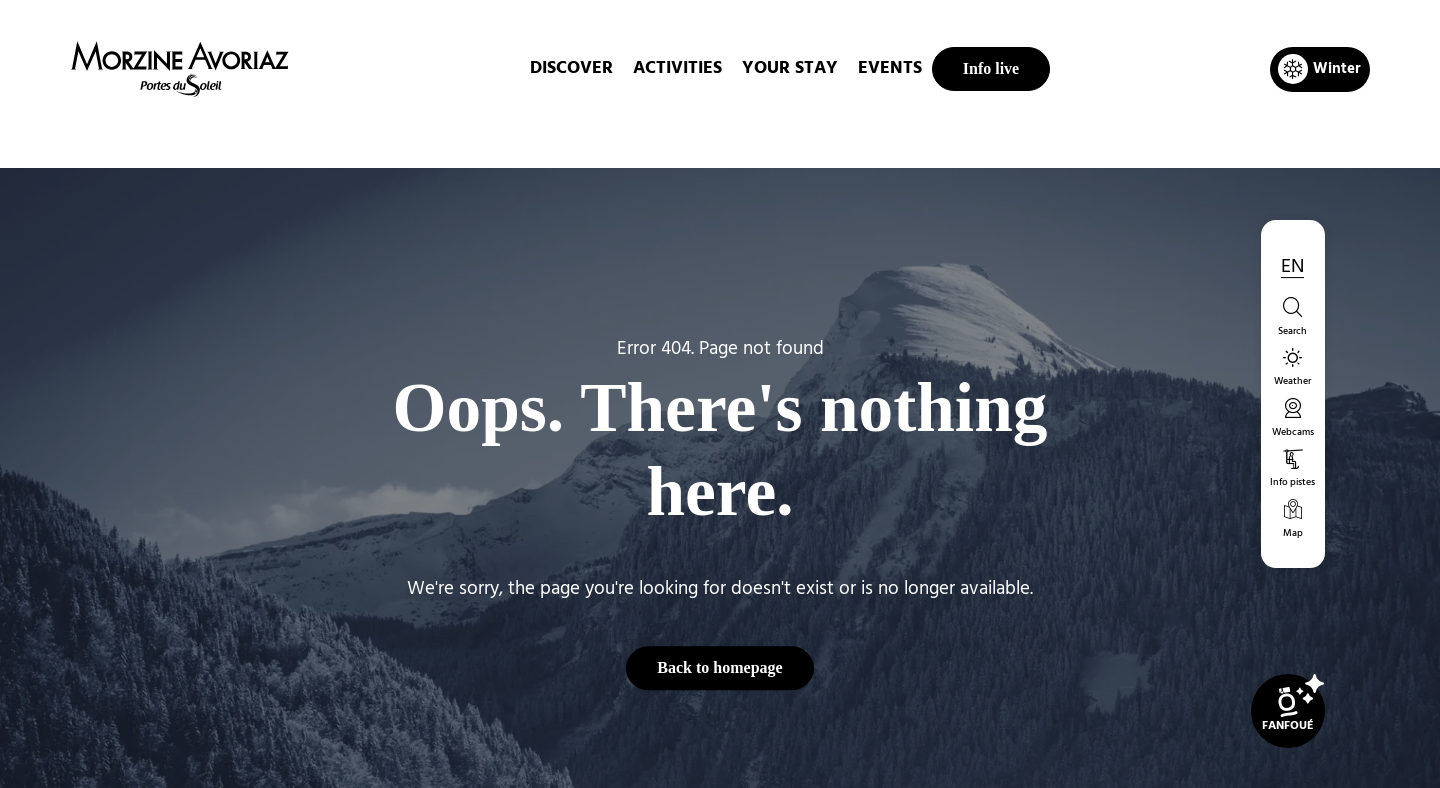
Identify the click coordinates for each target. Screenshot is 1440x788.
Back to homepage (719, 667)
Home (614, 134)
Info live (991, 68)
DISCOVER (571, 68)
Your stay (790, 68)
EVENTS (890, 68)
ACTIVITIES (677, 68)
